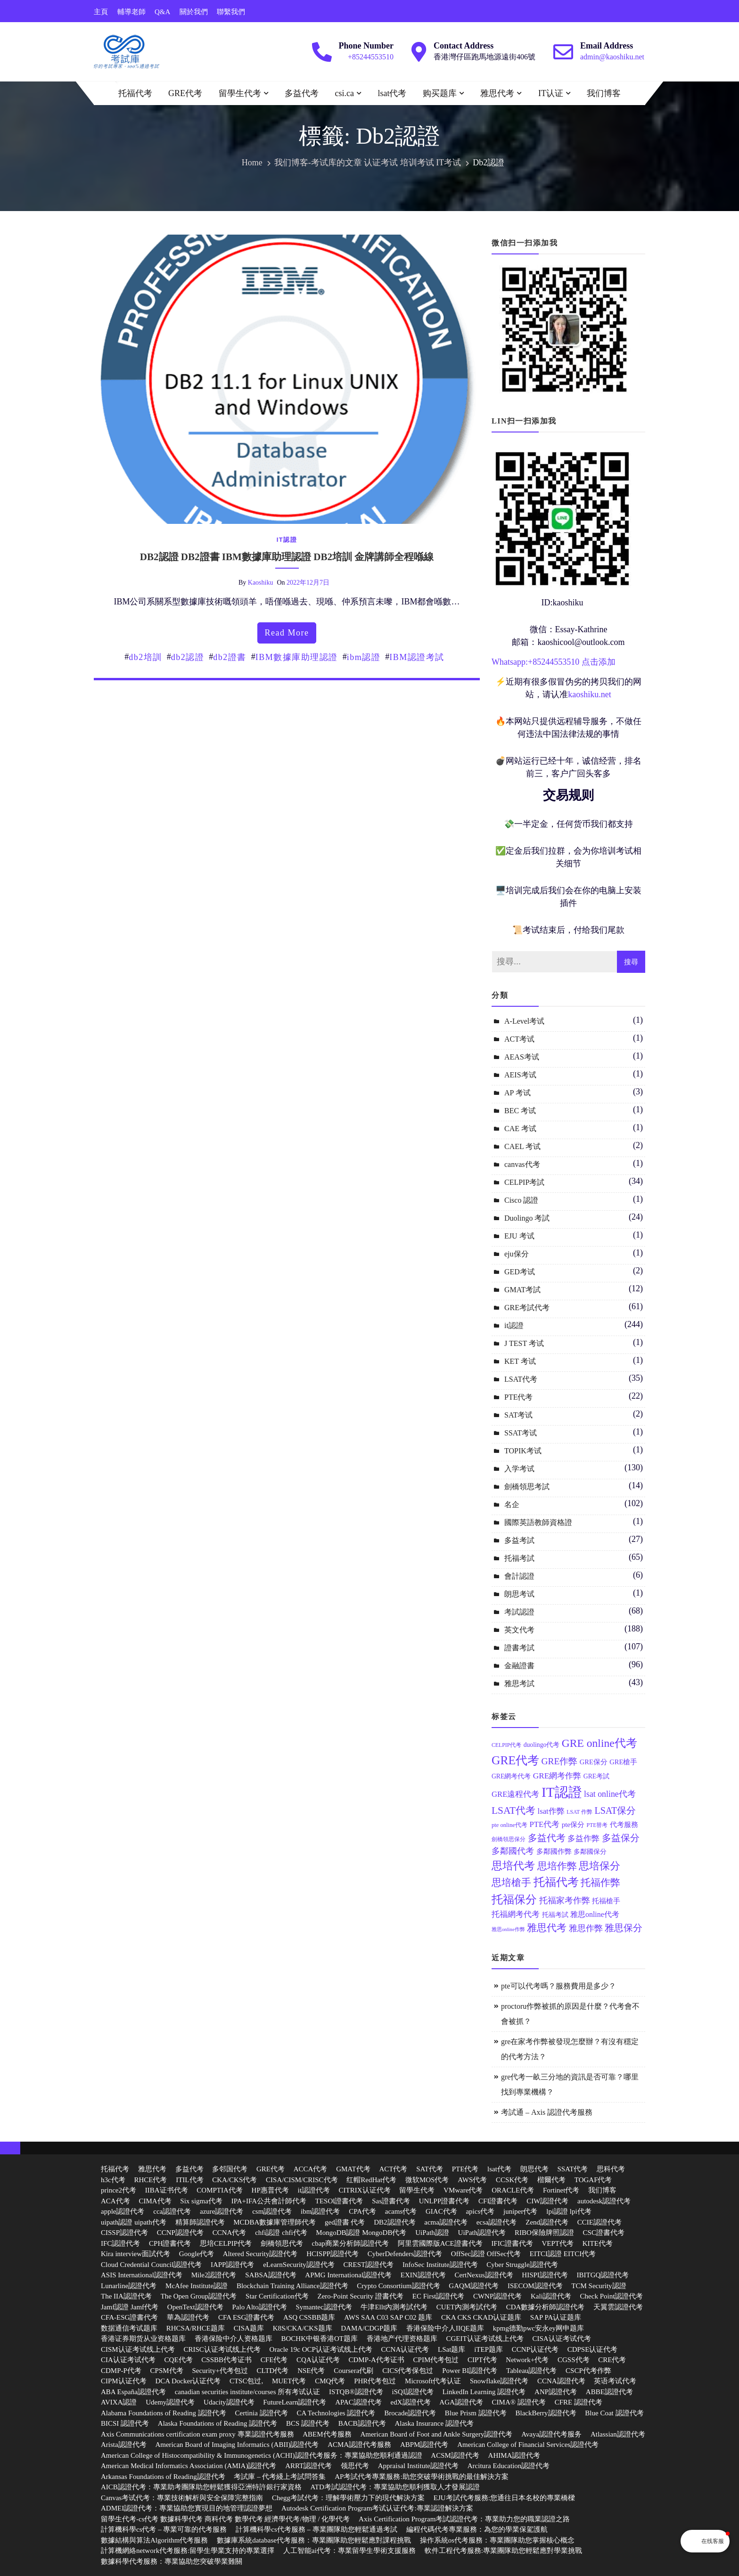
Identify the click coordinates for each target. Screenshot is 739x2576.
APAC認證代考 (358, 2402)
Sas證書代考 (391, 2201)
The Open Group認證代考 (199, 2296)
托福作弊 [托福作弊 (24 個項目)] (600, 1882)
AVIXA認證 (119, 2402)
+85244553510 (371, 57)
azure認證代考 (221, 2211)
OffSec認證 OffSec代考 (486, 2254)
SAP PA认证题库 (556, 2317)
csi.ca (344, 93)
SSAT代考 (572, 2169)
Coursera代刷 (353, 2370)
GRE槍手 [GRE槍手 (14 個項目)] (623, 1762)
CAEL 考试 (522, 1146)
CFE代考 (274, 2360)
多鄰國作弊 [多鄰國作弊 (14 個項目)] (554, 1851)
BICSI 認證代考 (125, 2423)
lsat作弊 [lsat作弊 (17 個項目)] (551, 1811)
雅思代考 (497, 93)
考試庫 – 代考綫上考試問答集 (280, 2476)
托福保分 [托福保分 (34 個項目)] (514, 1899)
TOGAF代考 (593, 2180)
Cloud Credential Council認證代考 (151, 2264)
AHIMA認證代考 (514, 2455)
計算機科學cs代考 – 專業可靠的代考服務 (164, 2529)
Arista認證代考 (124, 2444)
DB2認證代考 (394, 2222)
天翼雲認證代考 (618, 2307)
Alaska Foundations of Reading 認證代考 (217, 2423)
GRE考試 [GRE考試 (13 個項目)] (596, 1776)
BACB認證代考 (362, 2423)
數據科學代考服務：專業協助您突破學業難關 (171, 2561)
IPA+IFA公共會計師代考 (268, 2201)
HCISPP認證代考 (332, 2254)
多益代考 (302, 93)
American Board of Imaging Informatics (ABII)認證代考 (237, 2444)
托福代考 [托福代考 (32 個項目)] (556, 1882)
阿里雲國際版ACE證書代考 (440, 2243)
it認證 (287, 539)
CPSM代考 (166, 2370)
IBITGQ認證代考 (603, 2275)
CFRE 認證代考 (578, 2402)
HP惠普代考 (270, 2190)
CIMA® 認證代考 (519, 2402)
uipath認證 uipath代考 (133, 2222)
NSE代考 (311, 2370)
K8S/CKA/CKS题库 (302, 2328)
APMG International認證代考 (348, 2275)
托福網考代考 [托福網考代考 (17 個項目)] (516, 1914)
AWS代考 (472, 2180)
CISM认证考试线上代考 (138, 2349)
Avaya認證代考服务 (551, 2434)
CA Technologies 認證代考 (335, 2413)
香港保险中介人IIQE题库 (445, 2328)
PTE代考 (518, 1397)
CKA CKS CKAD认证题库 (481, 2317)
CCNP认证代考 (535, 2349)
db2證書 (229, 657)
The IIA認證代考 (126, 2296)
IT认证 (550, 93)
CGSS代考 (574, 2360)
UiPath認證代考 (482, 2232)
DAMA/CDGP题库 (369, 2328)
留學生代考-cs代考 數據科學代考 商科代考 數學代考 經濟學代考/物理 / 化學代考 (225, 2519)
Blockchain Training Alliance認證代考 (292, 2286)
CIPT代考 (482, 2360)
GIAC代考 (441, 2211)
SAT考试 (518, 1415)
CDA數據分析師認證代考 (545, 2307)
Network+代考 (527, 2360)
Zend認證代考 (547, 2222)
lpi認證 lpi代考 (568, 2211)
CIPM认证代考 (124, 2381)
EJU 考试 (519, 1236)
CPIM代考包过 (436, 2360)
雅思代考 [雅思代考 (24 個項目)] (547, 1928)
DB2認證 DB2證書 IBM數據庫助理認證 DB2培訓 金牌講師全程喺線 (287, 556)
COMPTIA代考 (220, 2190)
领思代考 (355, 2466)
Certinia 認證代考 (261, 2413)
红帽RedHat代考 (371, 2180)
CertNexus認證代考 (483, 2275)
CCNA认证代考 (405, 2349)
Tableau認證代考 (531, 2370)
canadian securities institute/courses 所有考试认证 (247, 2392)
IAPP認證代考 (233, 2264)
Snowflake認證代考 (499, 2381)
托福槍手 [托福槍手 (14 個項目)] (606, 1901)
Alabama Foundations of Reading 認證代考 (163, 2413)
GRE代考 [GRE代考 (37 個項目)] (515, 1760)
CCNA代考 (229, 2232)
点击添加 (599, 662)
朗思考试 (519, 1594)
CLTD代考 (273, 2370)
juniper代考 (520, 2211)
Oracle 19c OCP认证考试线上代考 (321, 2349)
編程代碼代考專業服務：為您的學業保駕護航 (477, 2529)
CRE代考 (612, 2360)
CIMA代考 (155, 2201)
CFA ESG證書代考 (246, 2317)
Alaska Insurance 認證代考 (433, 2423)
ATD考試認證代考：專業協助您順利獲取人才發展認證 (395, 2487)
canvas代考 (522, 1164)
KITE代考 (598, 2243)
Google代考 (196, 2254)
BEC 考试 (520, 1111)
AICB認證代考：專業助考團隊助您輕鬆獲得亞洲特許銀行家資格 (201, 2487)
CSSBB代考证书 (226, 2360)
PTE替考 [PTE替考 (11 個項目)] (597, 1825)
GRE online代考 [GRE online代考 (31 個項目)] (599, 1743)
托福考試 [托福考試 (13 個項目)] (555, 1914)
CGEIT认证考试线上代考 (485, 2338)
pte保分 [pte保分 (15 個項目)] (573, 1824)
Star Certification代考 (277, 2296)
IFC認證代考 (120, 2243)
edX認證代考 (411, 2402)
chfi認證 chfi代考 (281, 2232)
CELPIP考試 (524, 1182)
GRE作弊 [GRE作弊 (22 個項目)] (559, 1761)
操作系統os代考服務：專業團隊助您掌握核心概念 (497, 2540)
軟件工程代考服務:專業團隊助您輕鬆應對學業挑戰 (503, 2550)
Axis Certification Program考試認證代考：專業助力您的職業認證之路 (464, 2519)
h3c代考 (113, 2180)
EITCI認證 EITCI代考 (563, 2254)
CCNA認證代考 (561, 2381)
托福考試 (519, 1558)
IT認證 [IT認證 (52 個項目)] (562, 1792)
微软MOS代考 (427, 2180)
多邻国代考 (229, 2169)
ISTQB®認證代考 (356, 2392)
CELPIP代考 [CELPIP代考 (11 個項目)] (506, 1745)
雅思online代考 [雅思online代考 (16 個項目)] (594, 1914)
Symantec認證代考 (324, 2307)
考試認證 (519, 1612)
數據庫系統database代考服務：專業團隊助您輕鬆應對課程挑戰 (314, 2540)
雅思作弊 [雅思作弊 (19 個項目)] (586, 1928)
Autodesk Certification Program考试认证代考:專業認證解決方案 (377, 2508)
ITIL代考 (189, 2180)
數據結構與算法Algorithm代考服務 (154, 2540)
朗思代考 (534, 2169)
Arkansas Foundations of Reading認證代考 (163, 2476)
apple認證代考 (122, 2211)
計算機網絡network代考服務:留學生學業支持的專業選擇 (187, 2550)
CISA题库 (249, 2328)
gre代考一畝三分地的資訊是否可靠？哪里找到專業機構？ (570, 2084)
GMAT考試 (522, 1290)
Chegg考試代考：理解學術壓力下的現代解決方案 (348, 2498)
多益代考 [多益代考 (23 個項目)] (547, 1838)
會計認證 (519, 1576)
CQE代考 (178, 2360)
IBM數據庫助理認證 (296, 657)
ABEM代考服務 (327, 2434)
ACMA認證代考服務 (359, 2444)
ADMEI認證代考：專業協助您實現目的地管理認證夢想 (186, 2508)
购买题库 (440, 93)
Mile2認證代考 (214, 2275)
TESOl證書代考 (339, 2201)
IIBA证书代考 (166, 2190)
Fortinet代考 (561, 2190)
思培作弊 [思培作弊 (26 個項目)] (557, 1866)
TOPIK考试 (523, 1451)
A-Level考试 (524, 1021)
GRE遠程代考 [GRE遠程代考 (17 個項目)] (515, 1794)
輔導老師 (131, 12)
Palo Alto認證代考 (259, 2307)
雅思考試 (519, 1683)
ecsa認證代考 (496, 2222)
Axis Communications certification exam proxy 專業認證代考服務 (197, 2434)
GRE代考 (185, 93)
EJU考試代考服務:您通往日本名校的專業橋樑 (504, 2498)
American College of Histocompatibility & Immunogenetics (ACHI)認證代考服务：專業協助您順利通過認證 (261, 2455)
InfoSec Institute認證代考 (440, 2264)
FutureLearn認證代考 (294, 2402)
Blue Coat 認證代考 (614, 2413)
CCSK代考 (512, 2180)
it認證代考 (314, 2190)
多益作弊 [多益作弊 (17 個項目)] (583, 1838)
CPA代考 (362, 2211)
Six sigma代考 (201, 2201)
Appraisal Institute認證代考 (418, 2466)
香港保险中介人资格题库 (233, 2338)
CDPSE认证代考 (592, 2349)
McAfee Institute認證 (196, 2286)
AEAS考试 (521, 1057)
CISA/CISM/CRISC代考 (302, 2180)
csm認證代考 (272, 2211)
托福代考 (135, 93)
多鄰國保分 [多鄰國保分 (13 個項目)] (590, 1851)
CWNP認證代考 (497, 2296)
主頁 (101, 12)
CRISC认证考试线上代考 (221, 2349)
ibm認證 (364, 657)
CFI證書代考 (497, 2201)
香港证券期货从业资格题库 (143, 2338)
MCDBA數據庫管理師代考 (274, 2222)
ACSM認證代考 (455, 2455)
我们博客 (604, 93)
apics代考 (480, 2211)
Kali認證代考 (551, 2296)
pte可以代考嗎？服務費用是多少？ (558, 1986)
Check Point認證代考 (611, 2296)
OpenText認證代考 (195, 2307)
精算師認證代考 (200, 2222)
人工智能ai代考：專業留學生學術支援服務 (349, 2550)
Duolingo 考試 (527, 1218)
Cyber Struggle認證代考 (522, 2264)
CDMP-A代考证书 (376, 2360)
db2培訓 (145, 657)
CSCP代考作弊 (588, 2370)
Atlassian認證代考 (618, 2434)
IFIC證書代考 (512, 2243)
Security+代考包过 (219, 2370)
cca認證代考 (172, 2211)
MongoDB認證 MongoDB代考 (361, 2232)
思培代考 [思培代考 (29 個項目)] (513, 1866)
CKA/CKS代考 (234, 2180)
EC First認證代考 (438, 2296)
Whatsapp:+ (512, 662)
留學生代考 (240, 93)
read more (287, 632)
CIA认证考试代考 (128, 2360)
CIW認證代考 (547, 2201)
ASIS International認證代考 (141, 2275)
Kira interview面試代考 (135, 2254)
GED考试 (519, 1272)
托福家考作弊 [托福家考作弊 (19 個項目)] (564, 1900)
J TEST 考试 (524, 1343)
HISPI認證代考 (545, 2275)
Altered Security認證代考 (260, 2254)
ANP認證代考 (555, 2392)
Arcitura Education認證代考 (509, 2466)
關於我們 (194, 12)
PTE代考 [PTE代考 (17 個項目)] (544, 1824)
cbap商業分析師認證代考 (350, 2243)
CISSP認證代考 (124, 2232)
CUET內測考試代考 (466, 2307)
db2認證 (188, 657)
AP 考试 (517, 1093)
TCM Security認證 (598, 2286)
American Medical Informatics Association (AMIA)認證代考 (188, 2466)
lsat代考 (392, 93)
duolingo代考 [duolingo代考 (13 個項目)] (542, 1744)
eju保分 (516, 1254)
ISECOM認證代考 (535, 2286)
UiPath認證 (432, 2232)
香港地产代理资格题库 (402, 2338)
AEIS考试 (520, 1075)
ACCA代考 (311, 2169)
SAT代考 (429, 2169)
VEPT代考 (558, 2243)
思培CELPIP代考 (226, 2243)
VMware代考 (463, 2190)
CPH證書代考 (170, 2243)
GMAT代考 (353, 2169)
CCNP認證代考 (180, 2232)
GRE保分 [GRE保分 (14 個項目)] (594, 1762)
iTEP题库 (488, 2349)
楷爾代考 (551, 2180)
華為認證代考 (188, 2317)
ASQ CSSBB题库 (309, 2317)
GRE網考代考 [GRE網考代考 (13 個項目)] (511, 1776)
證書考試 (519, 1648)
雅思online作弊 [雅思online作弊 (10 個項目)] (508, 1929)
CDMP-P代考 (121, 2370)
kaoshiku (260, 582)
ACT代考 (393, 2169)
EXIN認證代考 (423, 2275)
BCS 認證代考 (307, 2423)
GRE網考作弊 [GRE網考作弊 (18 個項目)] (557, 1775)
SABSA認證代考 (270, 2275)
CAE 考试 (520, 1129)
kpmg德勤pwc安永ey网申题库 (538, 2328)
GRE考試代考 (527, 1308)
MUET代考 (289, 2381)
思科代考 (611, 2169)
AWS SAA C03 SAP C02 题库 (388, 2317)
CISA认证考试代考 (561, 2338)
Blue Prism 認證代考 (476, 2413)
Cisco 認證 (521, 1200)
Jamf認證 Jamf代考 (129, 2307)
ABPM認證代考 (424, 2444)
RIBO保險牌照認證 (544, 2232)
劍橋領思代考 (282, 2243)
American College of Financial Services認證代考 (528, 2444)
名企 (511, 1504)
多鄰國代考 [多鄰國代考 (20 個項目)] (513, 1851)
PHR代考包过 (375, 2381)
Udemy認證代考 (170, 2402)
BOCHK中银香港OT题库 (319, 2338)
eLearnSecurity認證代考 (299, 2264)
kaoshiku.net (589, 694)
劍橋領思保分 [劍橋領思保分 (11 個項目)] (509, 1839)
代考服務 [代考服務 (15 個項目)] (624, 1824)
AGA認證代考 (461, 2402)
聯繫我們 (231, 12)
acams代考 (401, 2211)
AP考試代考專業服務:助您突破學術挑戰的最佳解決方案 (421, 2476)
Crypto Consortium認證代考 (398, 2286)
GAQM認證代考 (474, 2286)
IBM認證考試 (416, 657)
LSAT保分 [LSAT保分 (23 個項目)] (615, 1810)
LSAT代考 (520, 1379)
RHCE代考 (150, 2180)
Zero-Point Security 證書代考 (360, 2296)
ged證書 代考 (345, 2222)
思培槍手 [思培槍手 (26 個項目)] (511, 1882)
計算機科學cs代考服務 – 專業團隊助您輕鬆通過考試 (316, 2529)
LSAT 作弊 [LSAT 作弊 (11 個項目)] (579, 1812)
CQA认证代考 (318, 2360)
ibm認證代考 (320, 2211)
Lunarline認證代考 (128, 2286)
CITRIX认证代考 (365, 2190)
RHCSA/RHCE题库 (195, 2328)
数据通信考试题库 (129, 2328)
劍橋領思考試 (527, 1487)
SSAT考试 (520, 1433)
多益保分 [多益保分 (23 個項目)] (621, 1838)
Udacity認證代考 (229, 2402)
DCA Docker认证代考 (188, 2381)
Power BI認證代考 (469, 2370)
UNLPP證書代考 (444, 2201)
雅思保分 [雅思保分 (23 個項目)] (623, 1928)
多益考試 (519, 1540)
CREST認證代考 (369, 2264)
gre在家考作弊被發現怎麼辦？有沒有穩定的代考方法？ (570, 2049)
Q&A (162, 12)
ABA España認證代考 (133, 2392)
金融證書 (519, 1666)
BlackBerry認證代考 (545, 2413)
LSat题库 (451, 2349)
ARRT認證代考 (308, 2466)
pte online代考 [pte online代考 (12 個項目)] (509, 1825)
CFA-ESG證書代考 (129, 2317)
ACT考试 (519, 1039)
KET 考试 (520, 1361)
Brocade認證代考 (410, 2413)
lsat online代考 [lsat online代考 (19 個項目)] (610, 1794)
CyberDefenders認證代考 (405, 2254)
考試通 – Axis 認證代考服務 (546, 2112)
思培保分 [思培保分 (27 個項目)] (599, 1866)
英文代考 (519, 1630)
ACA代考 (115, 2201)
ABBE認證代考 (609, 2392)
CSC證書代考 (603, 2232)
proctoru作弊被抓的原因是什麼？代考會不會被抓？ (570, 2013)
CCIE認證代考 (599, 2222)
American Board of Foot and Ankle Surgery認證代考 (436, 2434)
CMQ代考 (330, 2381)
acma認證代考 (446, 2222)
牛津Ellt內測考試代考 (394, 2307)
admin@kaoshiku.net (612, 57)
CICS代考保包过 (407, 2370)
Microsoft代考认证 (433, 2381)
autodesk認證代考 (604, 2201)
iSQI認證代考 (413, 2392)
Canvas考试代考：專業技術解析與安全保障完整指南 (182, 2498)
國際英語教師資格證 (538, 1522)
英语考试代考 (615, 2381)
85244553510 (556, 662)
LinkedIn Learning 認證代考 (484, 2392)
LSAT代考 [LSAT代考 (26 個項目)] (513, 1810)
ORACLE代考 (513, 2190)
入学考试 (519, 1469)
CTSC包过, (246, 2381)
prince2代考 (118, 2190)
